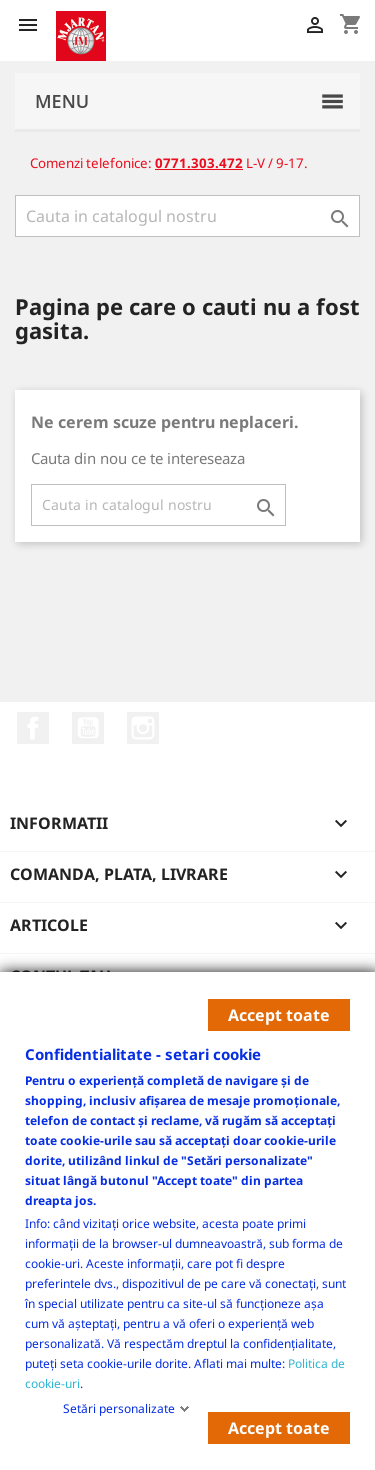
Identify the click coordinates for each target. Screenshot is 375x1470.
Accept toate (279, 1015)
